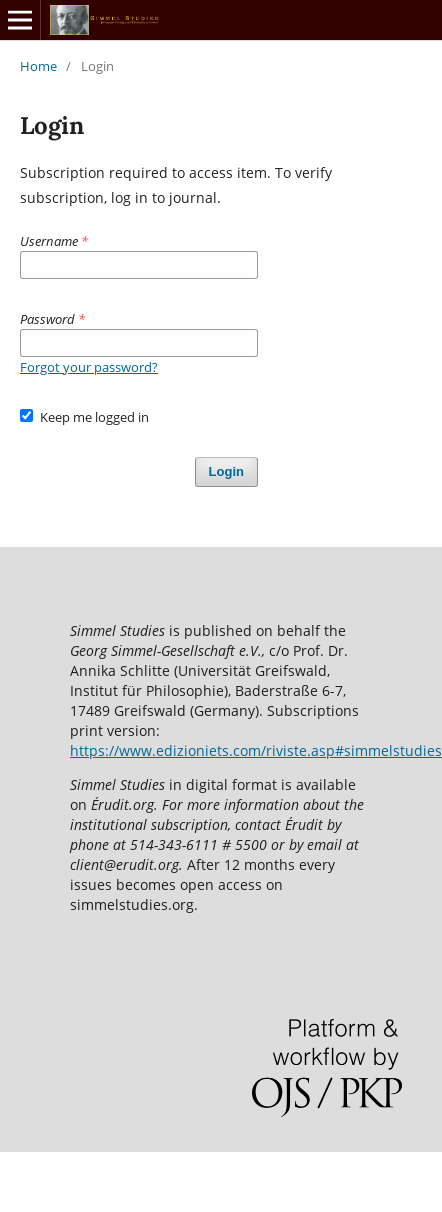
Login (226, 471)
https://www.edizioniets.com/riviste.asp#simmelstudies (256, 750)
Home (38, 66)
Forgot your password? (89, 367)
